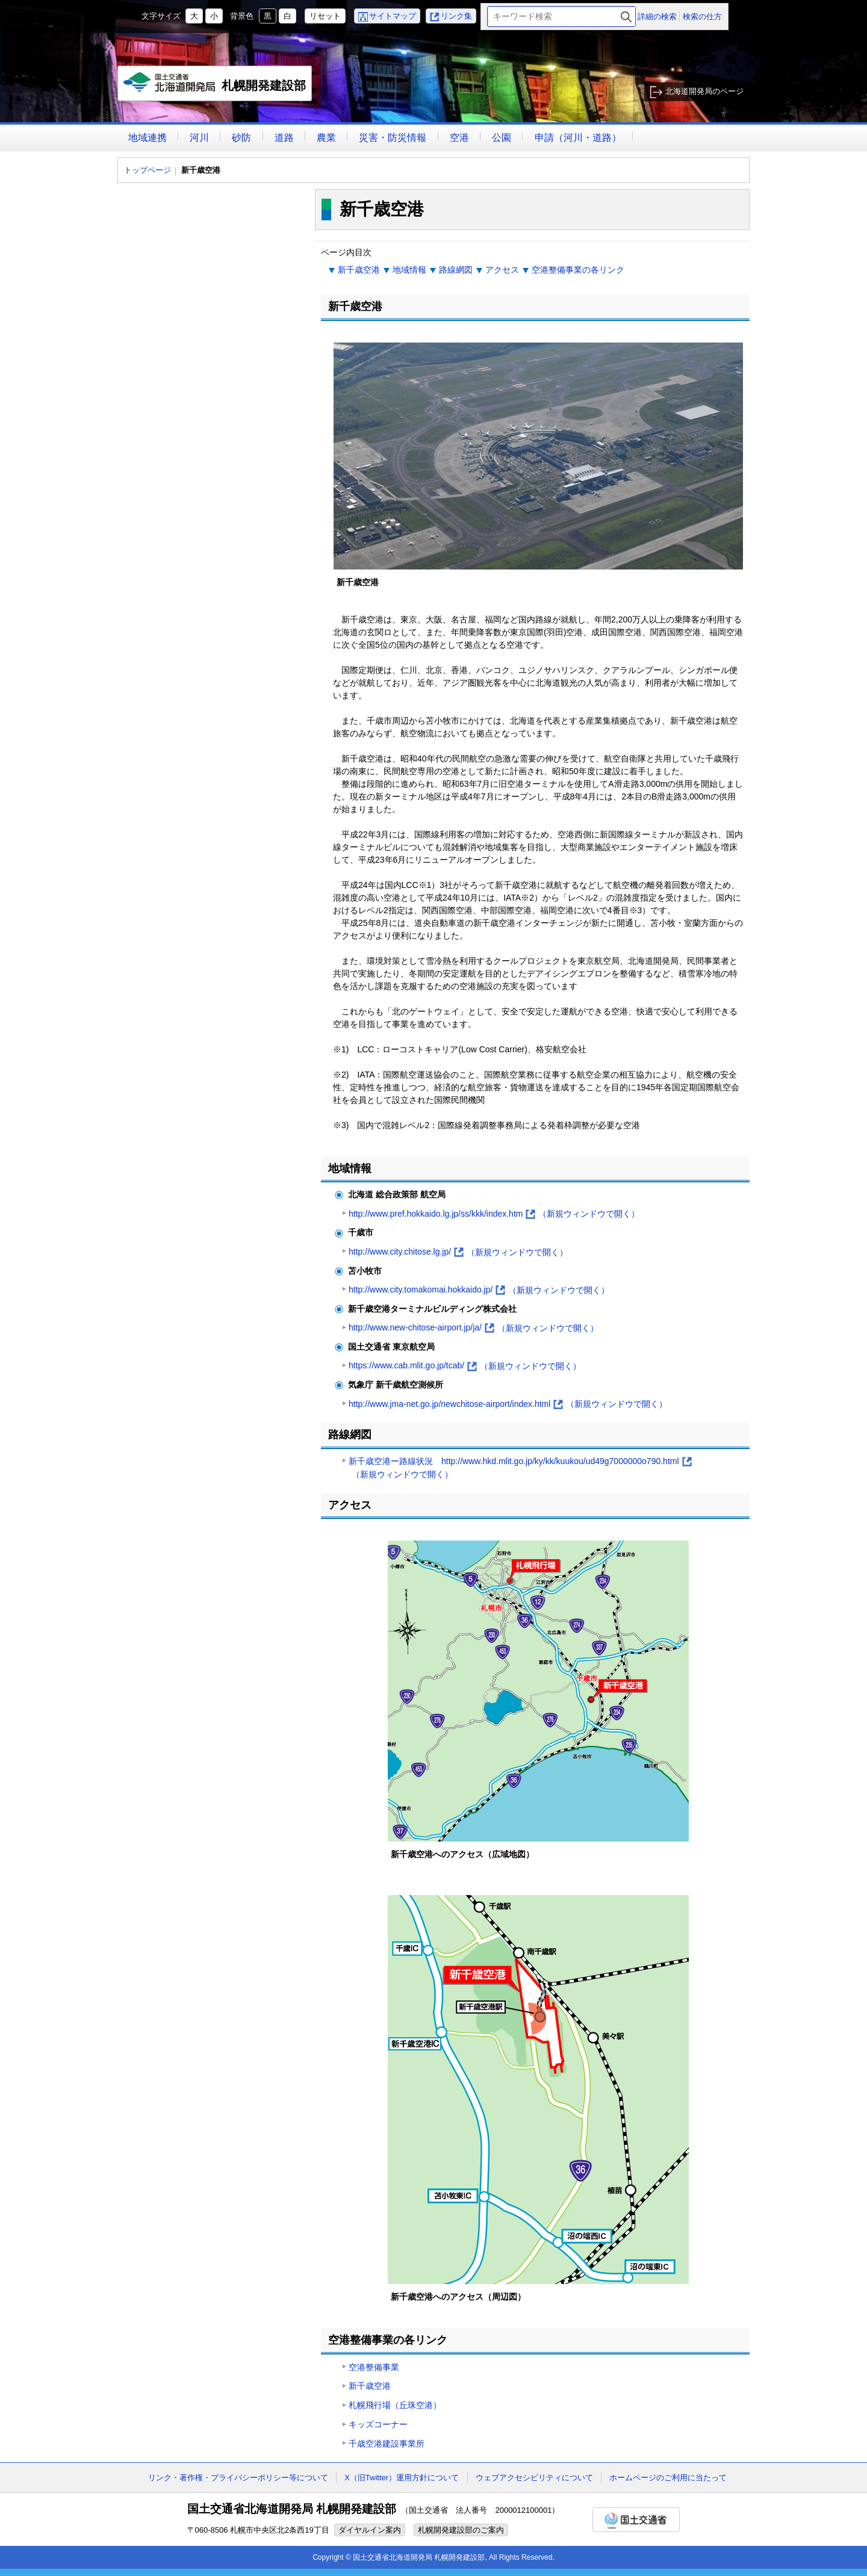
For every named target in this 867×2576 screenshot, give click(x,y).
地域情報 (409, 270)
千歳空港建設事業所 (386, 2443)
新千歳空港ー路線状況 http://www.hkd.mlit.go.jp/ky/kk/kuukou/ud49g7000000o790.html (520, 1468)
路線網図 (456, 270)
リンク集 (456, 15)
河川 (199, 137)
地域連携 (147, 137)
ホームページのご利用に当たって (668, 2477)
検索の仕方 (702, 16)
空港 (459, 137)
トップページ (147, 170)
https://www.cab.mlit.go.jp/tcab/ (465, 1366)
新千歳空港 (359, 270)
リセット (325, 15)
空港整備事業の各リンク (578, 270)
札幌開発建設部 (215, 86)
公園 (501, 137)
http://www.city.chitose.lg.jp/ (458, 1252)
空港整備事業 (374, 2367)
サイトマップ (392, 15)
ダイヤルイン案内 (369, 2529)
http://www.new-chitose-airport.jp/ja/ (473, 1328)
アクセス (502, 270)
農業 (326, 137)
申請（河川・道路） (578, 137)
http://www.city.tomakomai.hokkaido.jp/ (479, 1290)
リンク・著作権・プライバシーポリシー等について (238, 2477)
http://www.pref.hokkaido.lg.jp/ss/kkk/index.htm (494, 1214)
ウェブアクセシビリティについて (534, 2477)
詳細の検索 (657, 16)
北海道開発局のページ (704, 91)
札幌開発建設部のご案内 (461, 2529)
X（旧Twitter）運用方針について (401, 2477)
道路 (284, 137)
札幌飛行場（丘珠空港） (395, 2405)
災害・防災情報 (392, 137)
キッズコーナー (378, 2424)
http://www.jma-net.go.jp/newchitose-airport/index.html (508, 1404)
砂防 (241, 137)
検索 (626, 16)
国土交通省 (636, 2519)
